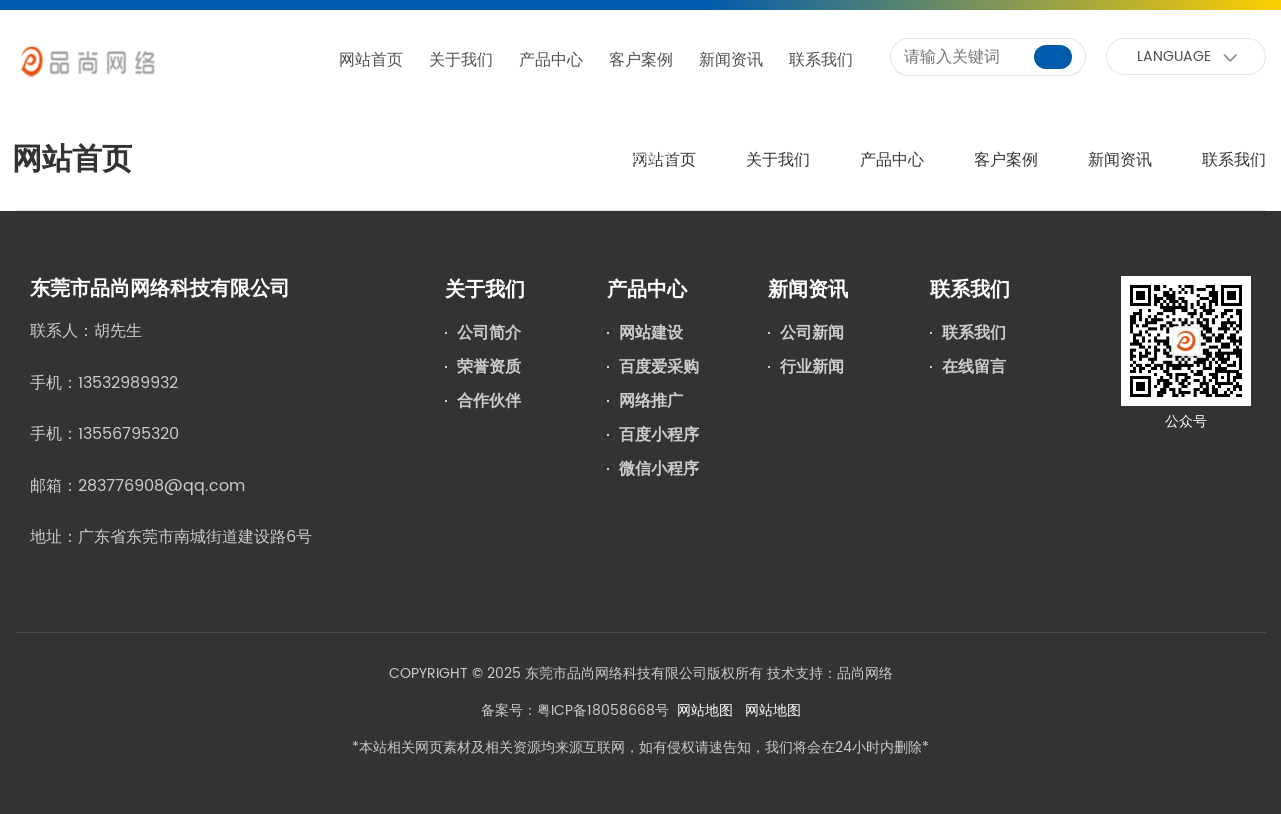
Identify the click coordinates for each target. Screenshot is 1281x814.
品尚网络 (865, 673)
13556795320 (128, 434)
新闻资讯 (731, 59)
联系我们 (821, 59)
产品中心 (551, 59)
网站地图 (705, 710)
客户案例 (641, 59)
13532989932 (128, 383)
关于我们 (461, 59)
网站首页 (371, 59)
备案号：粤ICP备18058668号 (575, 710)
